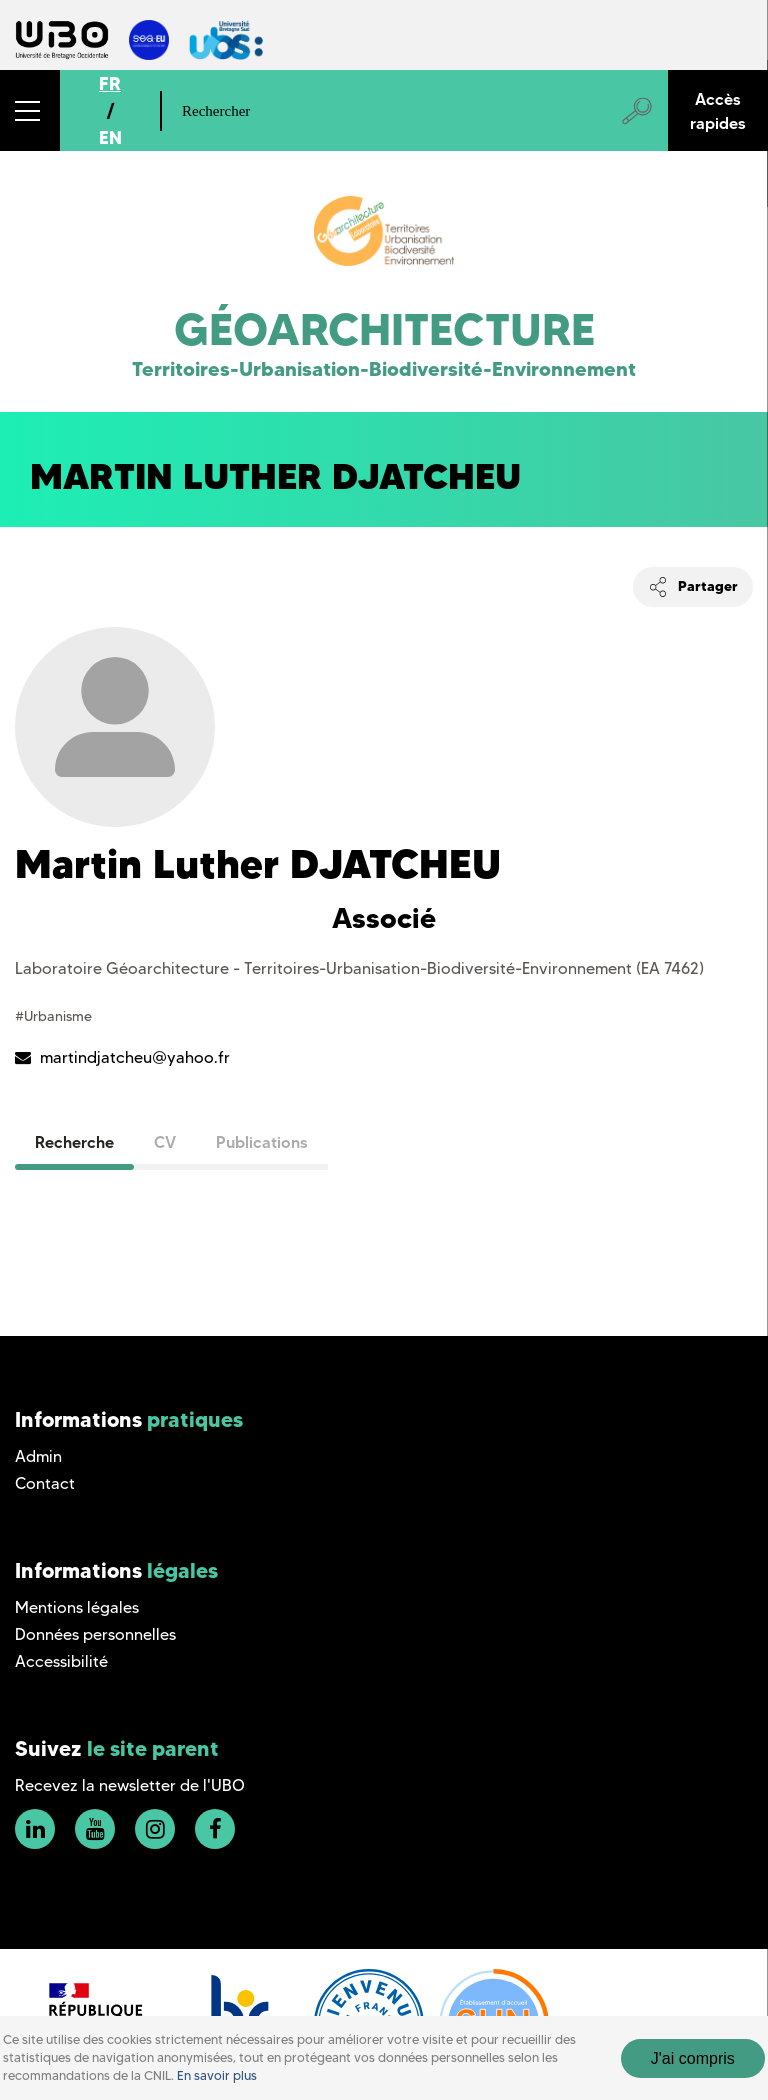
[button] (30, 110)
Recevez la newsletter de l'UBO (130, 1785)
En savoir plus (217, 2075)
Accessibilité (61, 1661)
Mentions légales (77, 1607)
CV (165, 1142)
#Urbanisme (53, 1016)
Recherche (74, 1142)
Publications (262, 1142)
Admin (38, 1456)
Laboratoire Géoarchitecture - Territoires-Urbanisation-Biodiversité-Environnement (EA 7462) (359, 968)
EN (110, 137)
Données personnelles (95, 1634)
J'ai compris (693, 2058)
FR (110, 83)
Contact (45, 1483)
